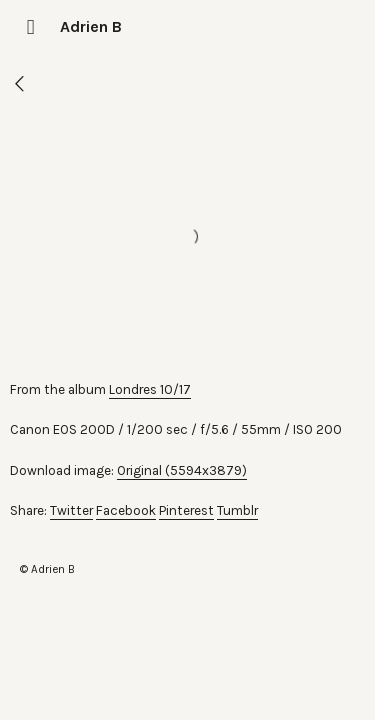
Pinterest (186, 510)
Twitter (71, 510)
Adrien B (91, 26)
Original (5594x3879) (182, 470)
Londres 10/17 (150, 389)
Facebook (126, 510)
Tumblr (237, 510)
